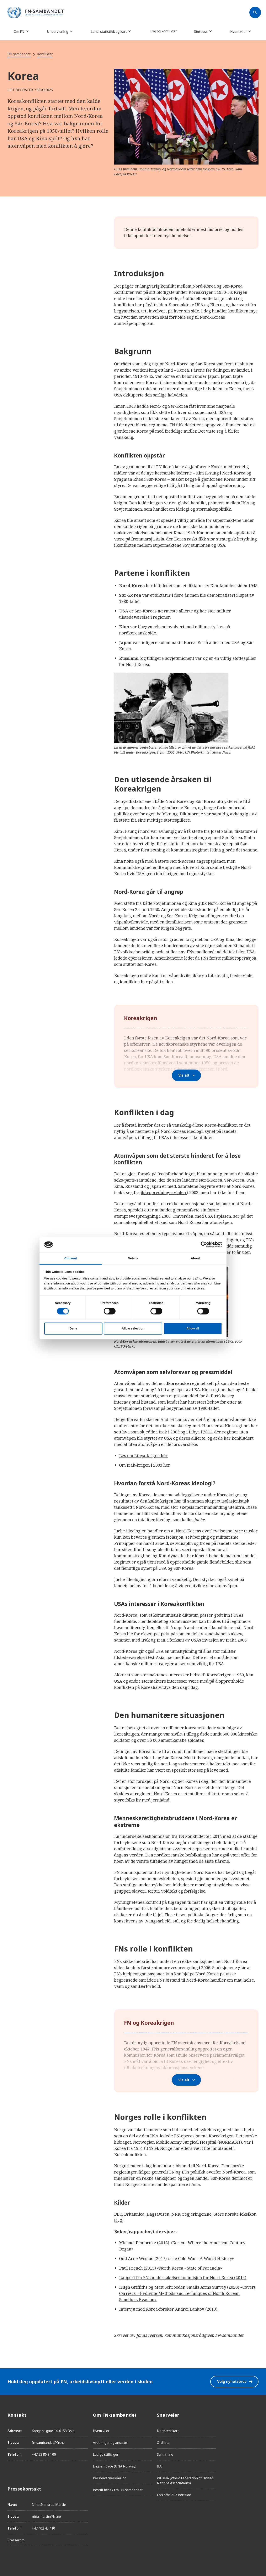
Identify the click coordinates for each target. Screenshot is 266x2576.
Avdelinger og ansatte (110, 2442)
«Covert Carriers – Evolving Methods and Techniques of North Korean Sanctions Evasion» (187, 2293)
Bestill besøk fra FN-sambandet (118, 2490)
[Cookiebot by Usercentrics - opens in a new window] (204, 1245)
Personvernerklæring (109, 2478)
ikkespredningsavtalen (164, 1192)
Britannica (134, 2214)
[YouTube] (255, 2461)
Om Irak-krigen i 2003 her (144, 1465)
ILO (160, 2466)
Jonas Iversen (149, 2335)
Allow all (192, 1328)
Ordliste (163, 2442)
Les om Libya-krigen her (143, 1455)
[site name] (35, 13)
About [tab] (195, 1258)
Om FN (19, 31)
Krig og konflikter (163, 31)
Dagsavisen (158, 2214)
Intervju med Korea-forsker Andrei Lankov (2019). (168, 2309)
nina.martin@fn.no (46, 2516)
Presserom (15, 2540)
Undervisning (57, 31)
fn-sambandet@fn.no (48, 2442)
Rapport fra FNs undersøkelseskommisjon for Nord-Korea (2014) (182, 2277)
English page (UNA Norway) (114, 2466)
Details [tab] (133, 1258)
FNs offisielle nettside (174, 2495)
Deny (73, 1328)
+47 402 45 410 (43, 2528)
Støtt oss (201, 31)
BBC (118, 2214)
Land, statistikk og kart (109, 31)
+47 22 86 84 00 (44, 2454)
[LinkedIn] (255, 2438)
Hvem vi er (238, 31)
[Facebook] (255, 2414)
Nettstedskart (168, 2430)
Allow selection (133, 1328)
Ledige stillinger (105, 2454)
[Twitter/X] (255, 2449)
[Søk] (255, 12)
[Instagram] (255, 2426)
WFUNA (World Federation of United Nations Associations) (185, 2480)
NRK (175, 2214)
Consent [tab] (70, 1258)
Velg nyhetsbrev (235, 2381)
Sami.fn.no (165, 2454)
